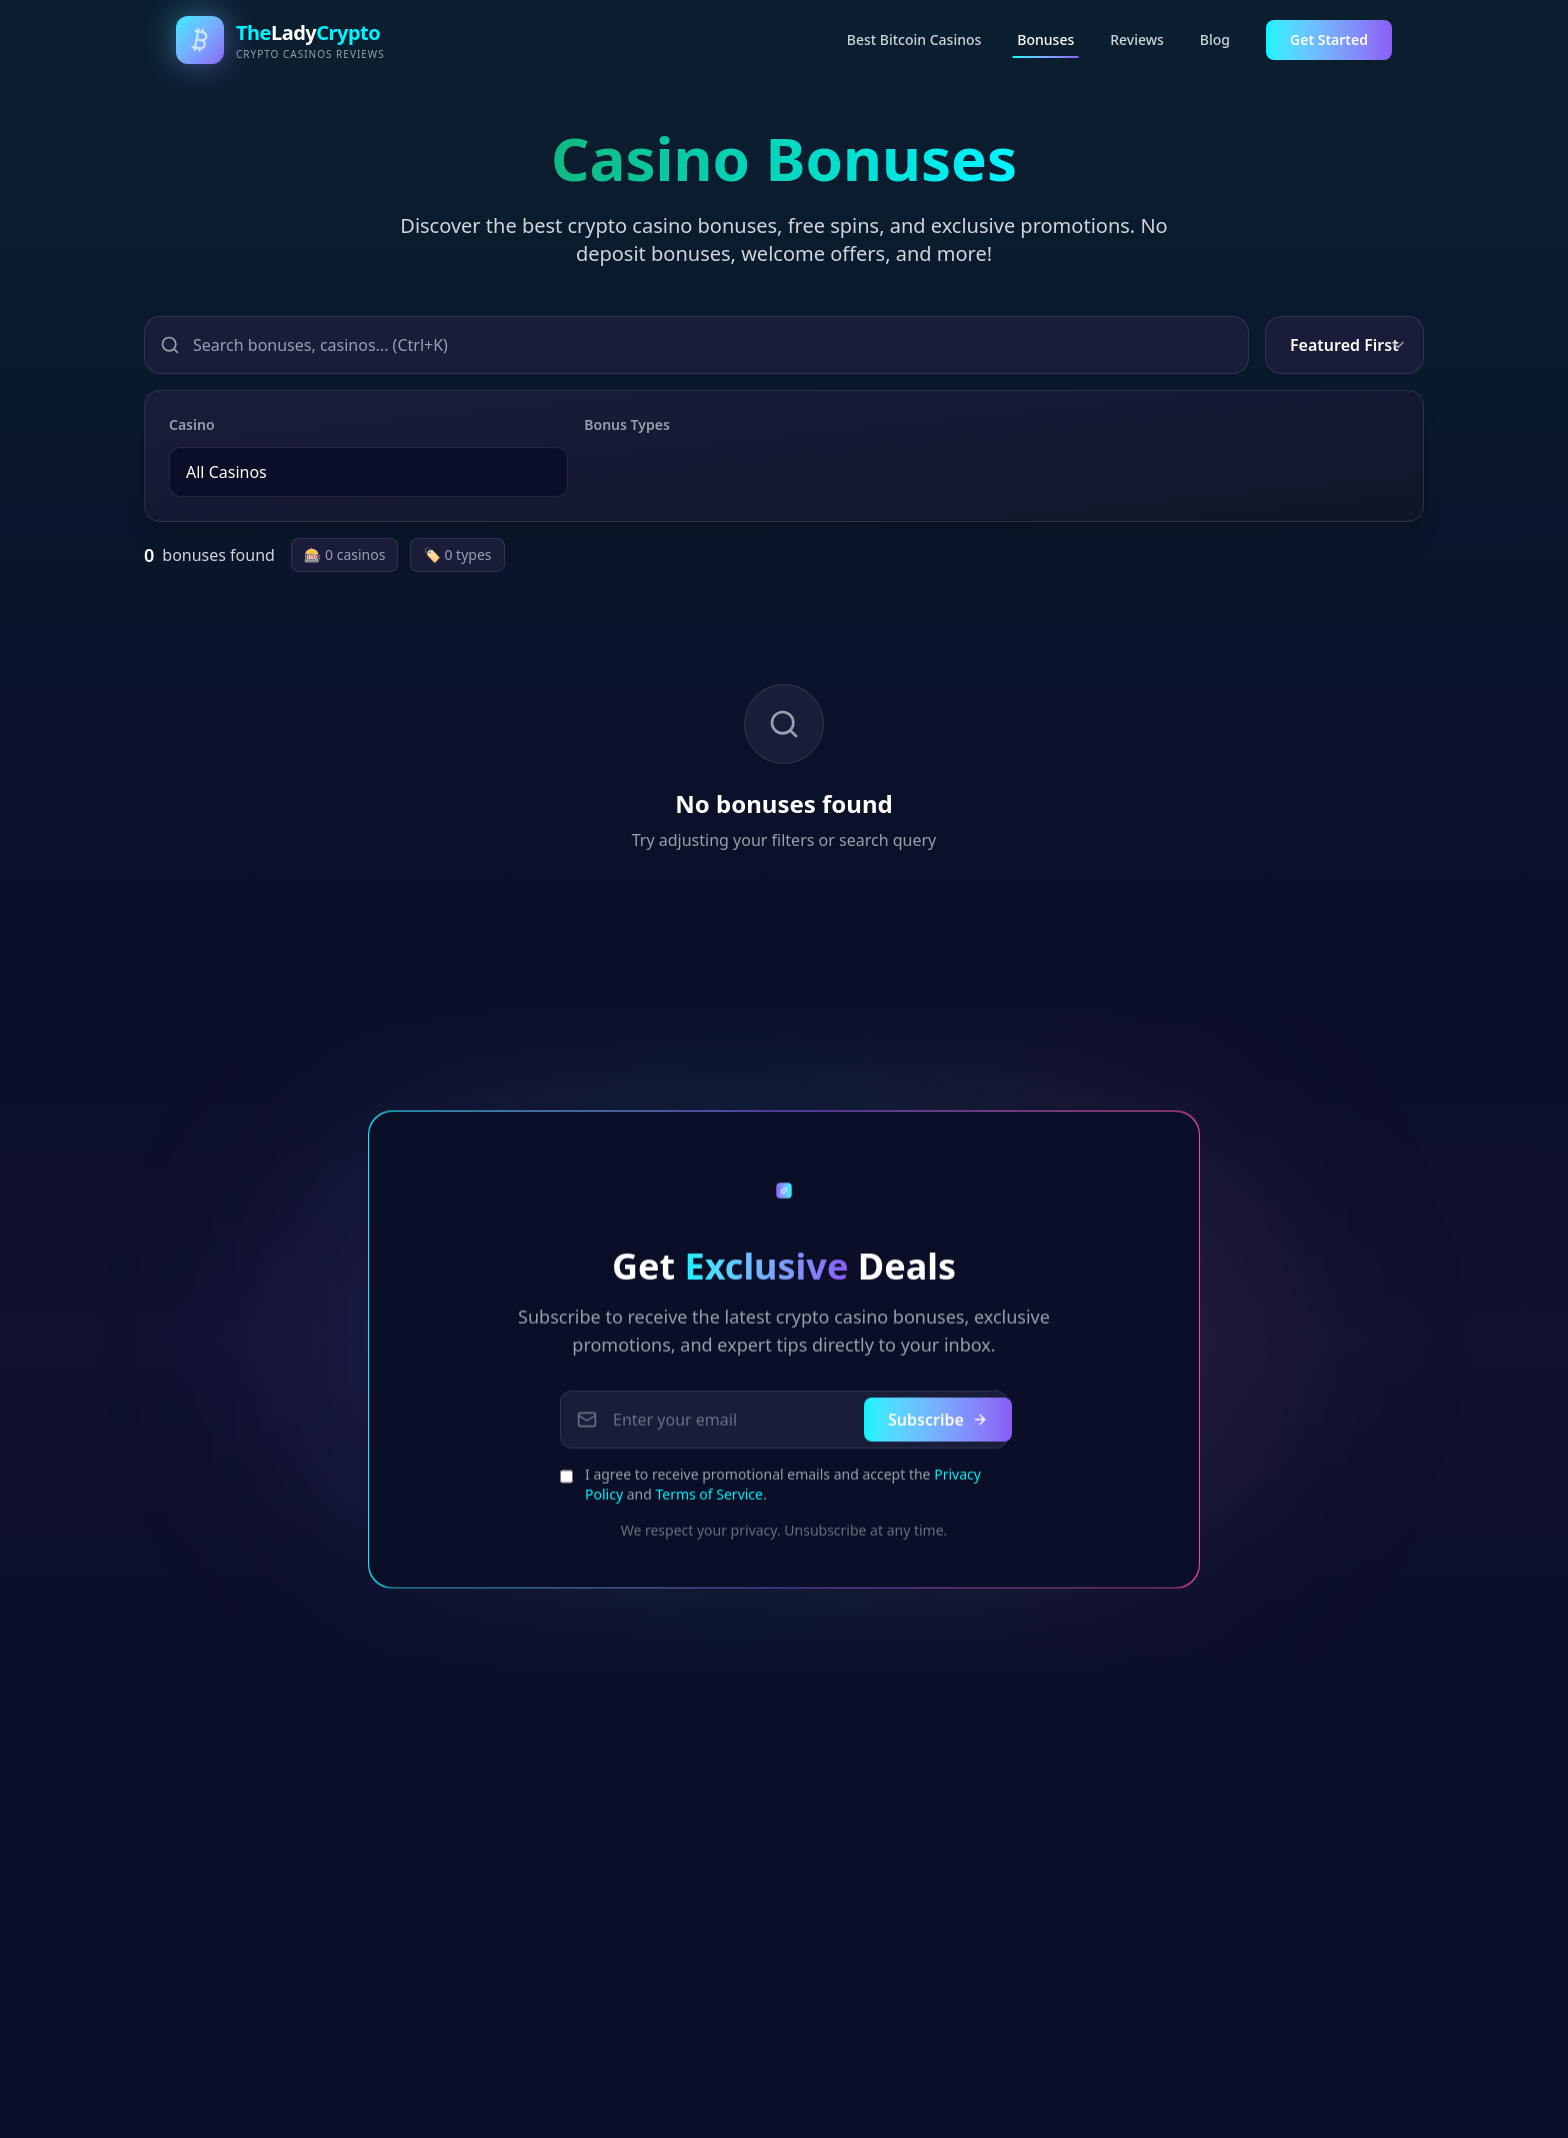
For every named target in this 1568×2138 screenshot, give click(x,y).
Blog (1215, 39)
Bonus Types (626, 424)
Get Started (1329, 39)
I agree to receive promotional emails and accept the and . (783, 1491)
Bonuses (1045, 44)
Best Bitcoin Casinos (914, 39)
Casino (192, 424)
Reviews (1137, 39)
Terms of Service (709, 1501)
